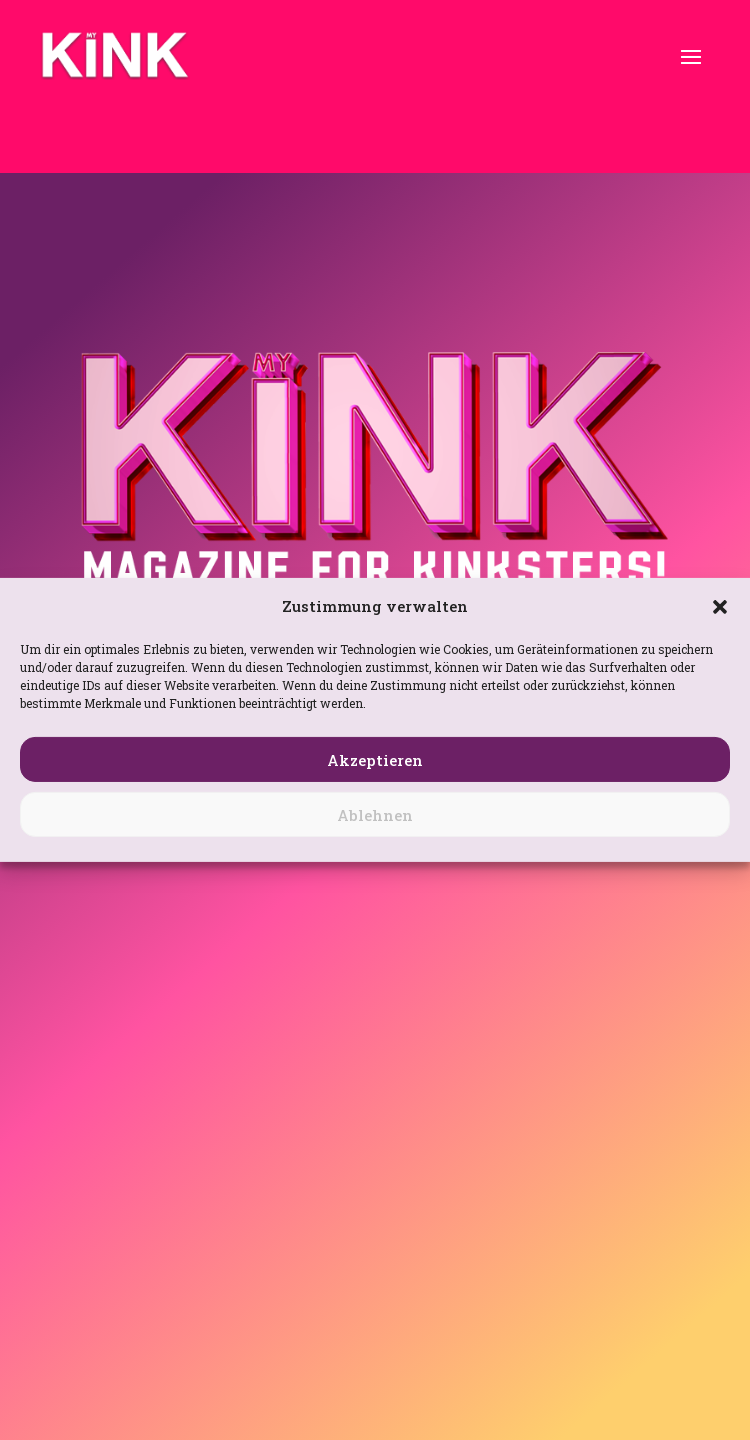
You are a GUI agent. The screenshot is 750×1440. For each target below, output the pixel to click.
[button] (720, 607)
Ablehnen (375, 815)
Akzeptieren (375, 760)
